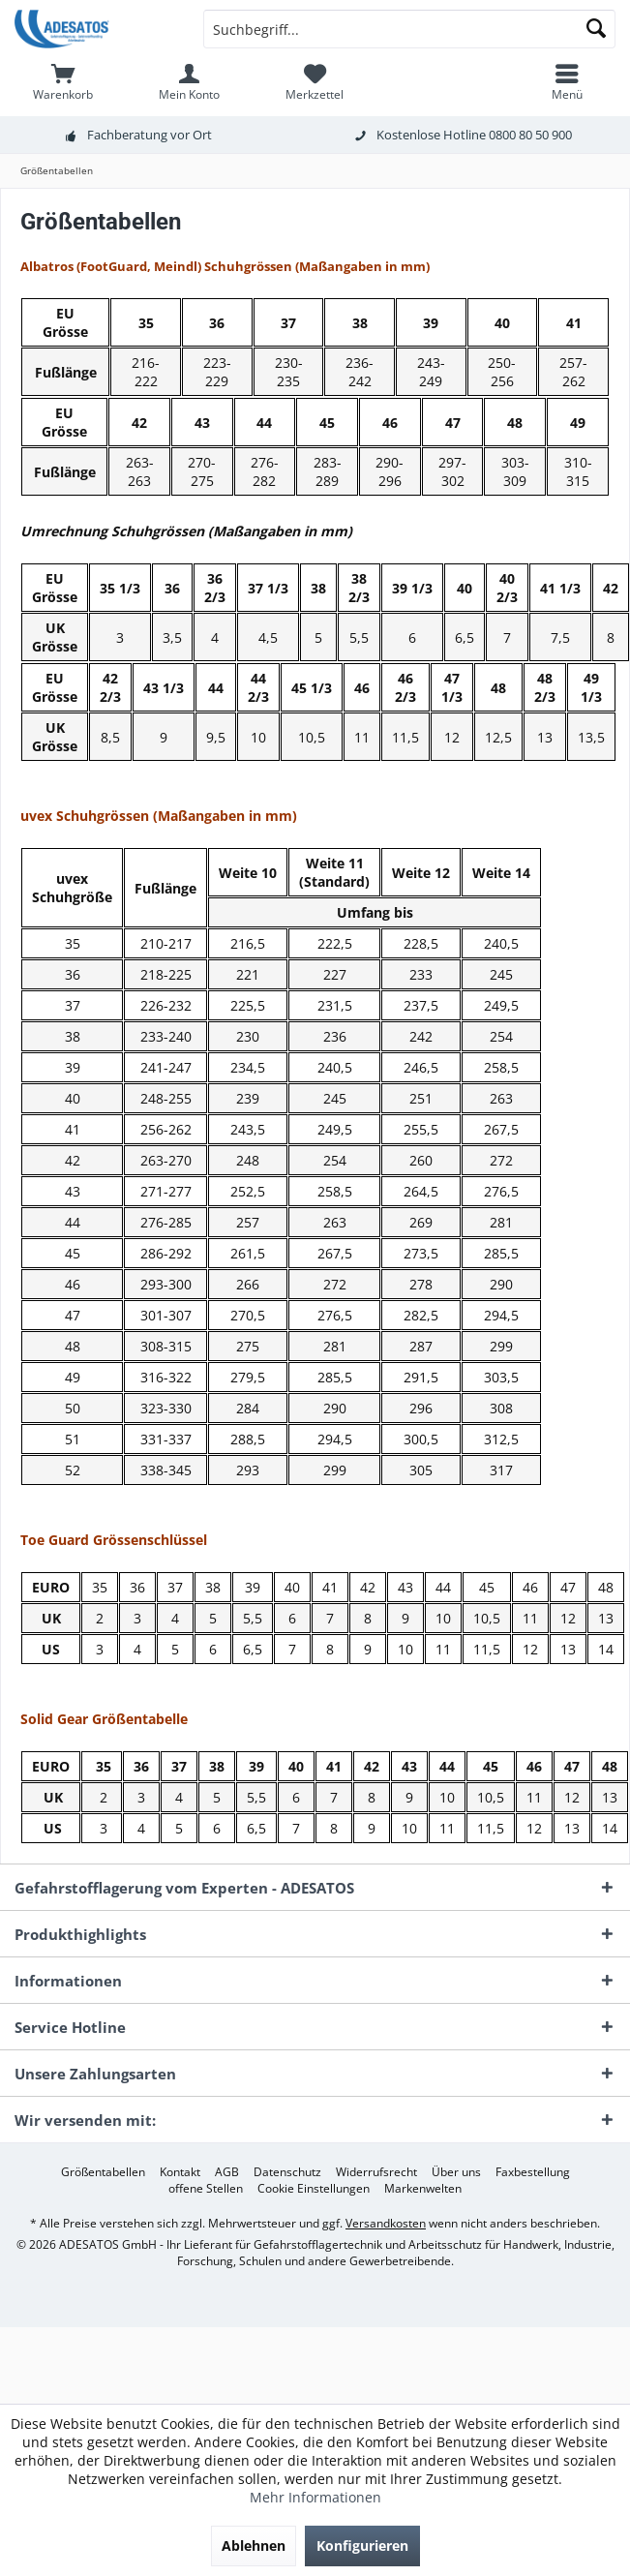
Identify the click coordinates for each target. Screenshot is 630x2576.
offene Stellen (205, 2189)
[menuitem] (63, 82)
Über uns (456, 2172)
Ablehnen (253, 2545)
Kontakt (180, 2172)
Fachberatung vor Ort (149, 134)
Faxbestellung (532, 2172)
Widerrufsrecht (376, 2172)
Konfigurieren (362, 2545)
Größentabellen (103, 2172)
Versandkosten (385, 2223)
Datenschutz (287, 2172)
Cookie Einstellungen (313, 2189)
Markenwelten (423, 2189)
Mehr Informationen (315, 2497)
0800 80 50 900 (530, 134)
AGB (227, 2172)
